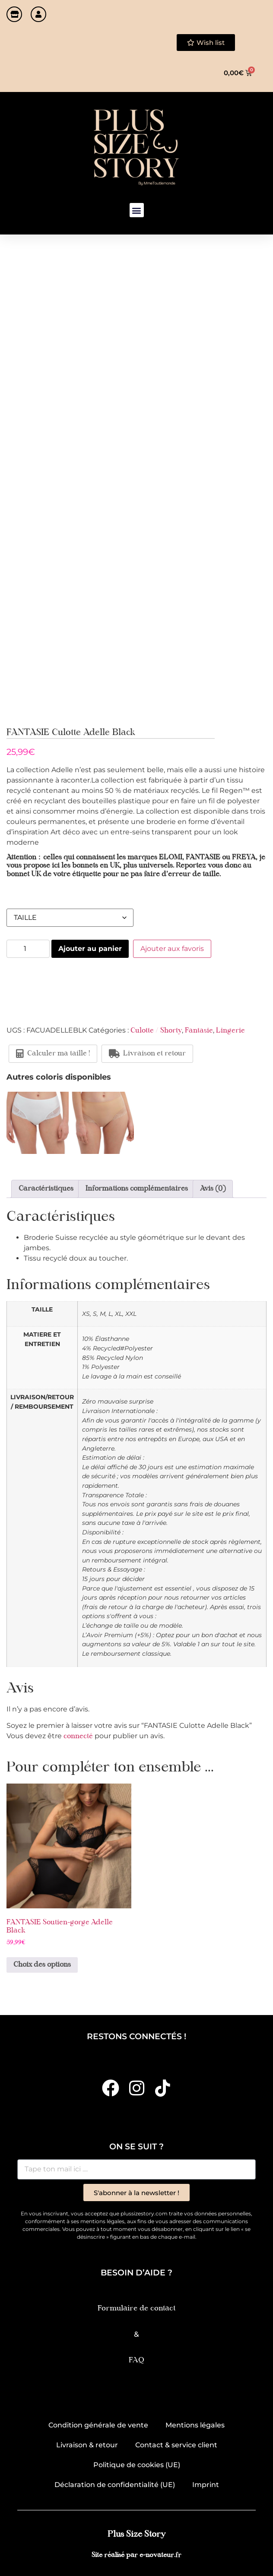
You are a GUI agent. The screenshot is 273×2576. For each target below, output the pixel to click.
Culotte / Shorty (156, 1030)
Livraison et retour (147, 1053)
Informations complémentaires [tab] (137, 1188)
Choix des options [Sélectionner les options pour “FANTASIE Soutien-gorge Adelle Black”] (42, 1964)
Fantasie (199, 1030)
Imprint (205, 2485)
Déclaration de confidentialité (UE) (114, 2485)
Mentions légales (195, 2425)
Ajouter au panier (90, 948)
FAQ (136, 2360)
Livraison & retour (87, 2445)
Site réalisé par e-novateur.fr (136, 2555)
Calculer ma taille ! (53, 1053)
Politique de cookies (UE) (136, 2465)
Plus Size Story (136, 2534)
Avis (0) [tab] (212, 1188)
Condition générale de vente (98, 2425)
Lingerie (230, 1030)
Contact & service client (176, 2445)
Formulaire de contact (136, 2308)
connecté (78, 1736)
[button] (137, 210)
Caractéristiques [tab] (46, 1188)
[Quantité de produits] (28, 949)
